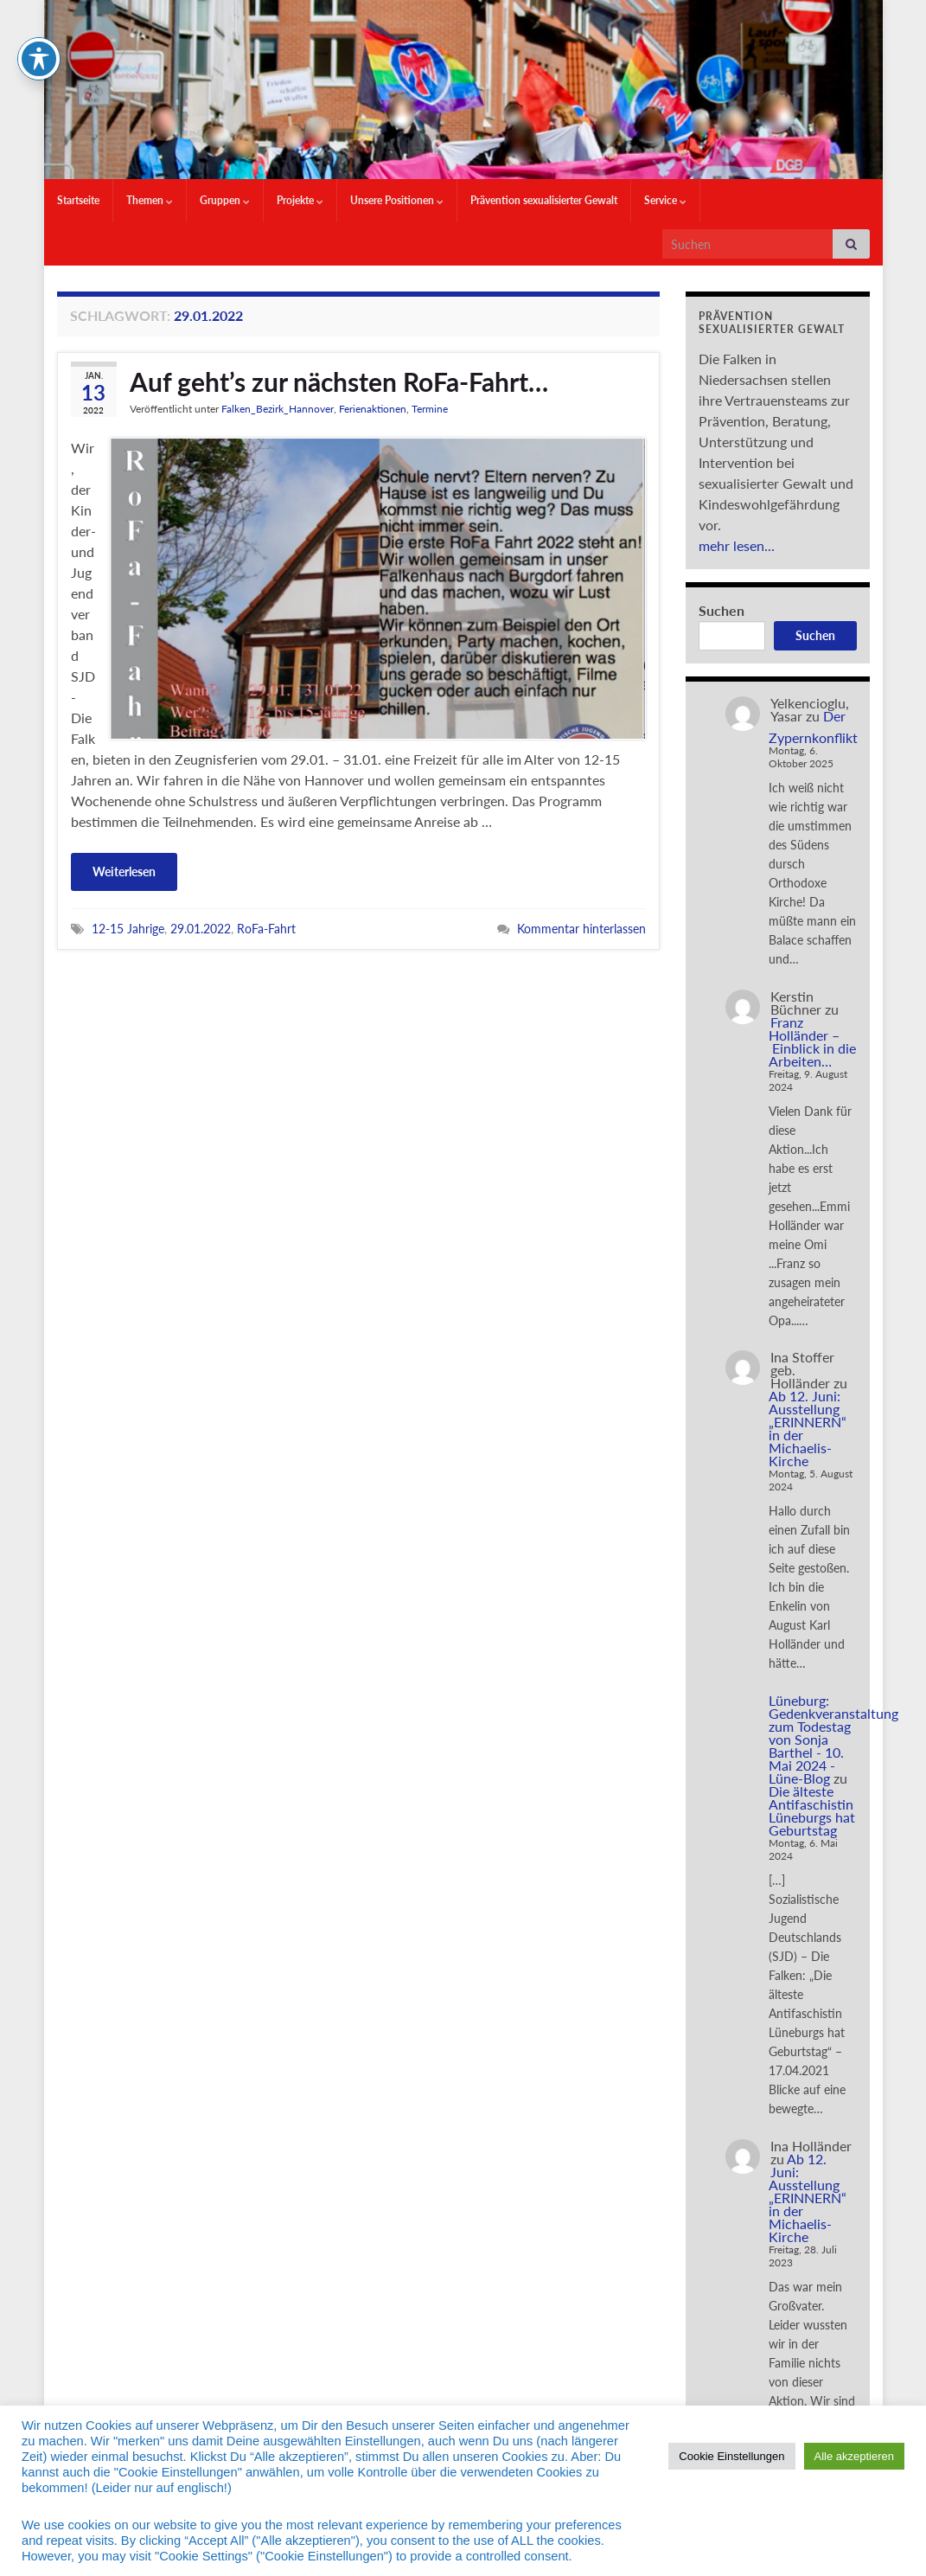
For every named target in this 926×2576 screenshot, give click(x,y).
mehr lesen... (737, 545)
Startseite (78, 200)
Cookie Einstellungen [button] (731, 2456)
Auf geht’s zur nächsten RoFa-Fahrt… (339, 381)
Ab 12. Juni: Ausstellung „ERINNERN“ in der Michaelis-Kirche (807, 1428)
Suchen (721, 610)
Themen (149, 200)
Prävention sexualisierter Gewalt (543, 200)
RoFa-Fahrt (266, 928)
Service (665, 200)
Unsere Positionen (397, 200)
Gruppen (225, 200)
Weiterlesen (124, 871)
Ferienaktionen (372, 408)
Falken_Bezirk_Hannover (277, 408)
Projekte (300, 200)
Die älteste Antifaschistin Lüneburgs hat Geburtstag (812, 1810)
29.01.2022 (200, 928)
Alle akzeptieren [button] (854, 2456)
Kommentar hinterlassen (581, 928)
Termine (430, 408)
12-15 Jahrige (128, 928)
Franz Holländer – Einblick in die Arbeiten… (812, 1041)
